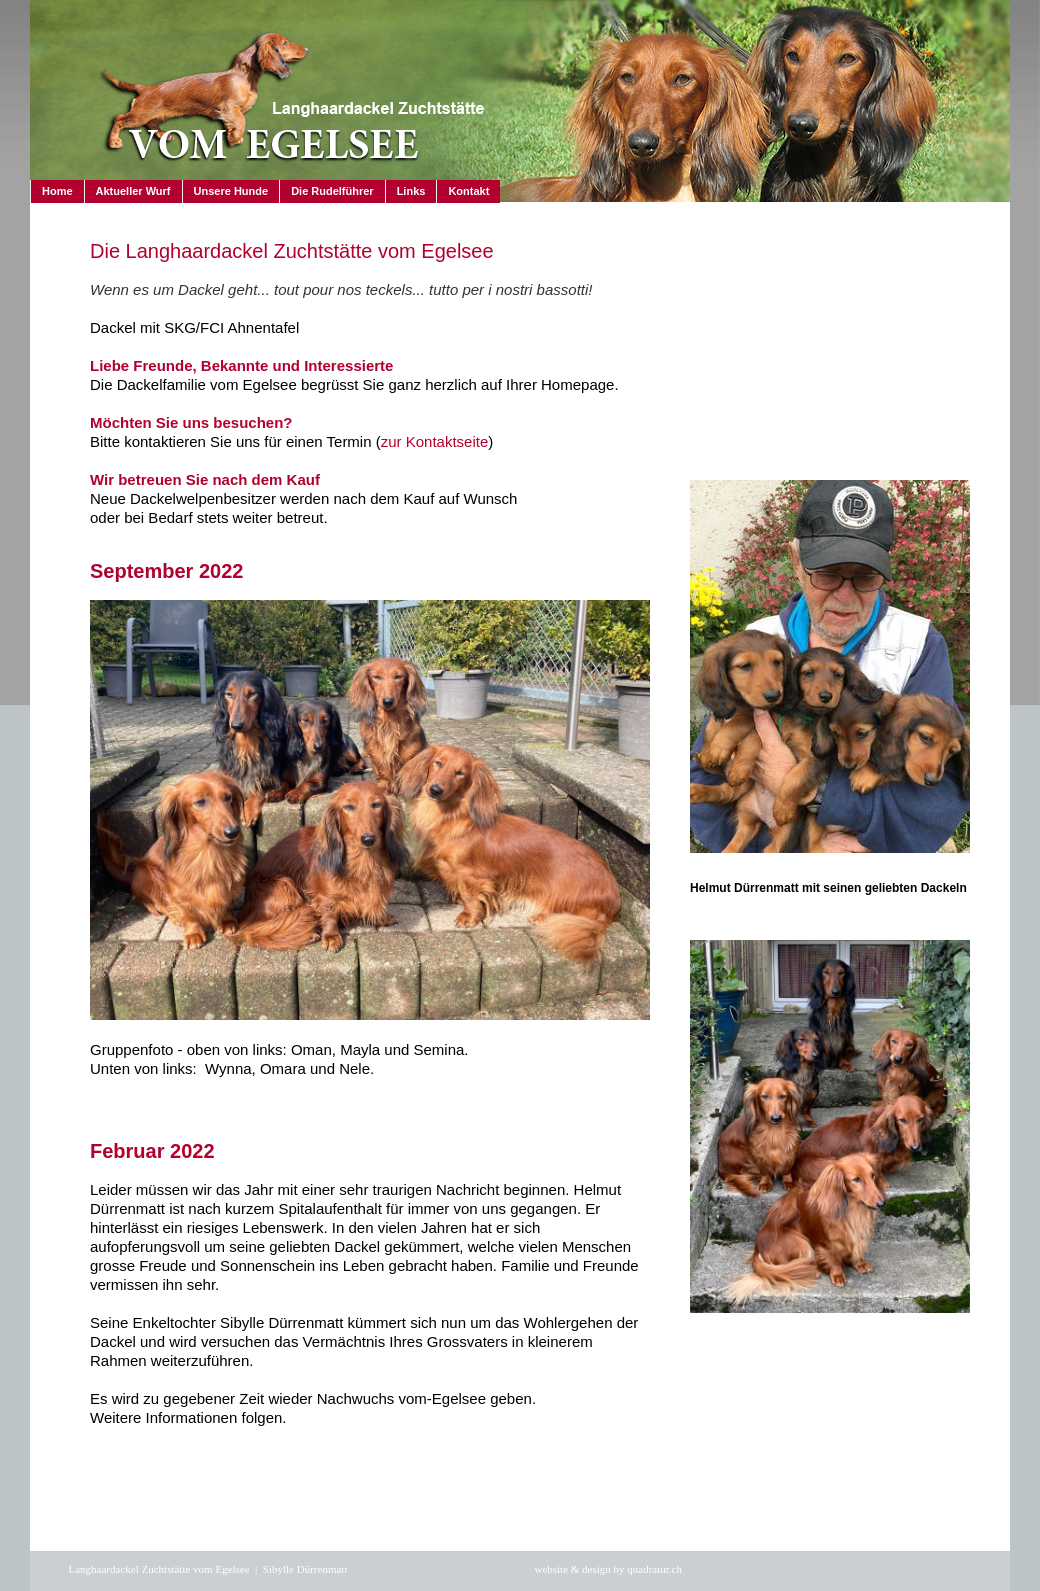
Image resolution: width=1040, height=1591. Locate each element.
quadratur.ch (654, 1569)
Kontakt (468, 191)
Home (57, 191)
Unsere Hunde (231, 191)
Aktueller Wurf (133, 191)
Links (411, 191)
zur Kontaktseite (435, 441)
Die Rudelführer (332, 191)
